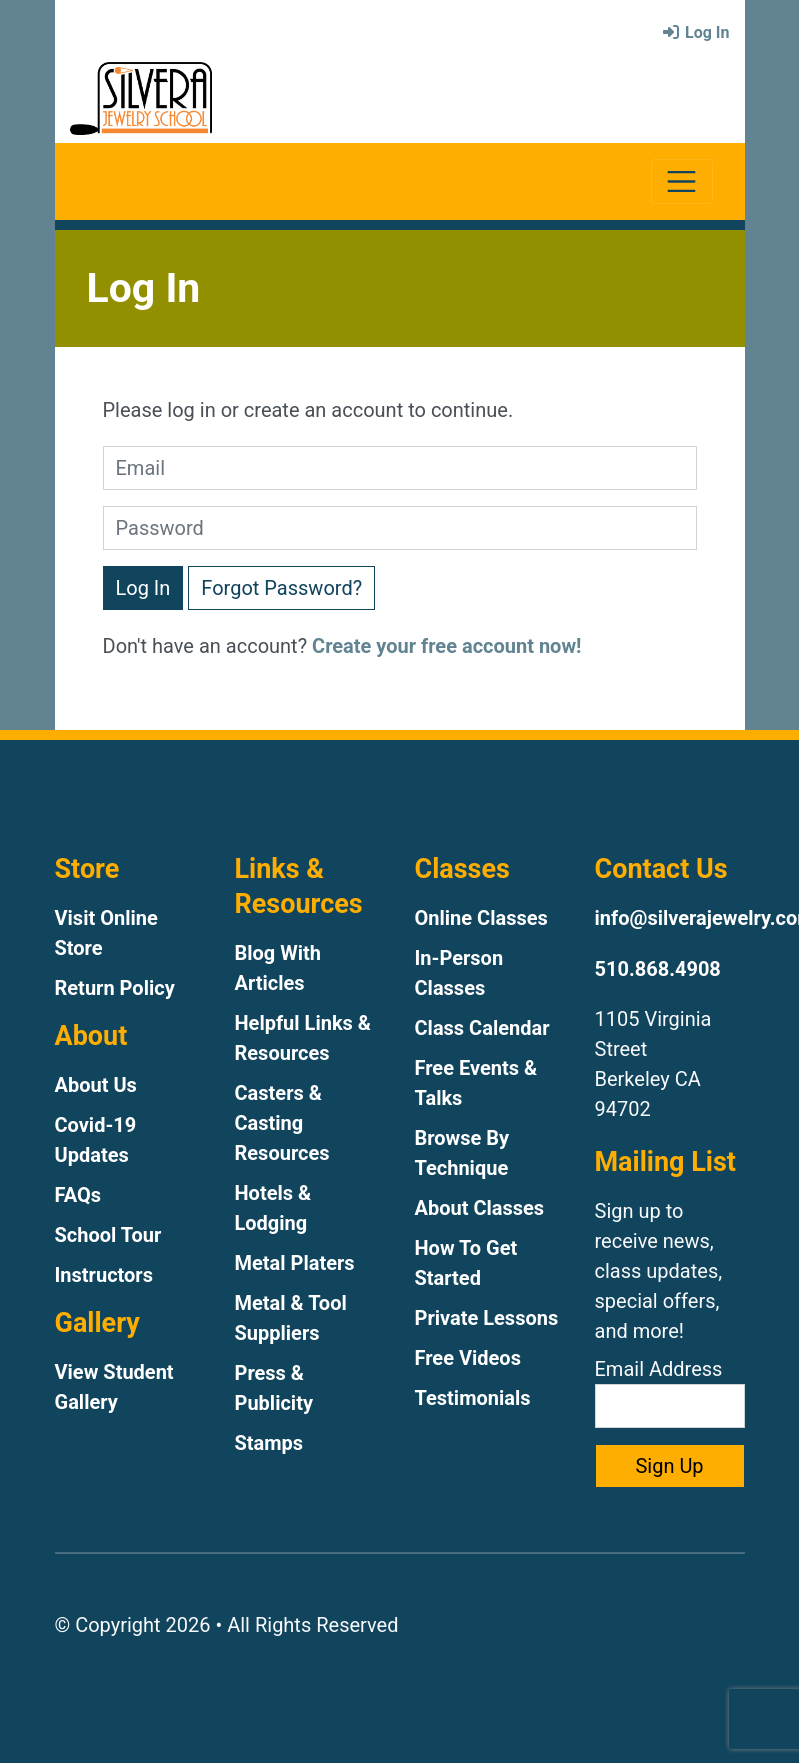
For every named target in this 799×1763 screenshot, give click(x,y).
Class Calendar (482, 1028)
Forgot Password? (281, 588)
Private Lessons (487, 1318)
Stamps (269, 1443)
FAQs (78, 1195)
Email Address (670, 1392)
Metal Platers (295, 1263)
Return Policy (115, 988)
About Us (96, 1085)
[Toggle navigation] (681, 181)
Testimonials (473, 1398)
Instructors (104, 1275)
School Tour (108, 1235)
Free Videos (468, 1358)
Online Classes (481, 918)
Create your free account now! (446, 646)
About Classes (480, 1208)
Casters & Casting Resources (282, 1123)
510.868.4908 (658, 969)
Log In (695, 32)
